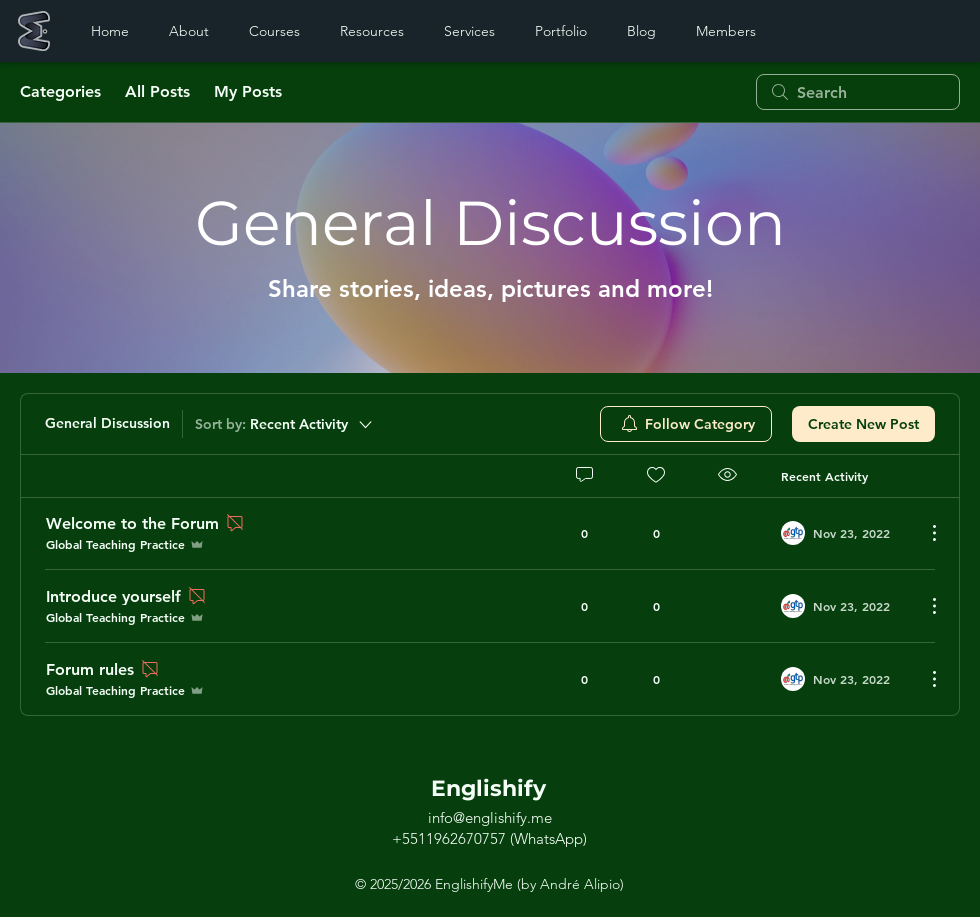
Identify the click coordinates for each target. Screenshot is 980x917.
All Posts (157, 91)
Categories (60, 91)
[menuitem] (686, 424)
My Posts (248, 91)
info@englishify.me (490, 817)
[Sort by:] (285, 424)
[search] (858, 92)
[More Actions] (924, 533)
